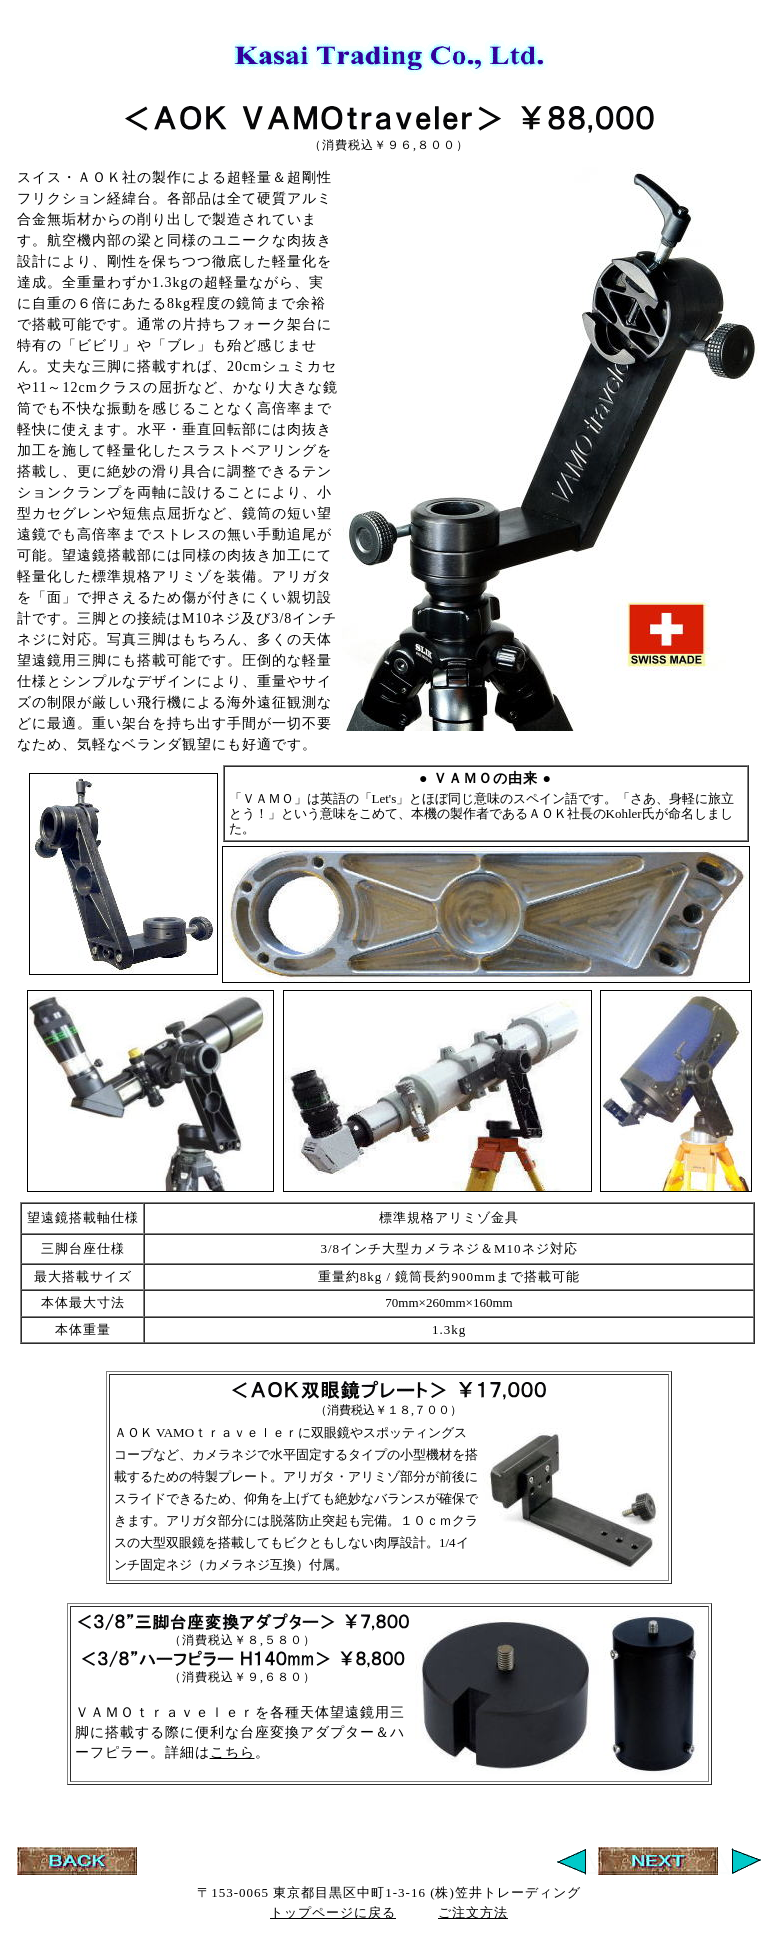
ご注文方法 (473, 1912)
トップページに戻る (333, 1912)
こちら (232, 1752)
